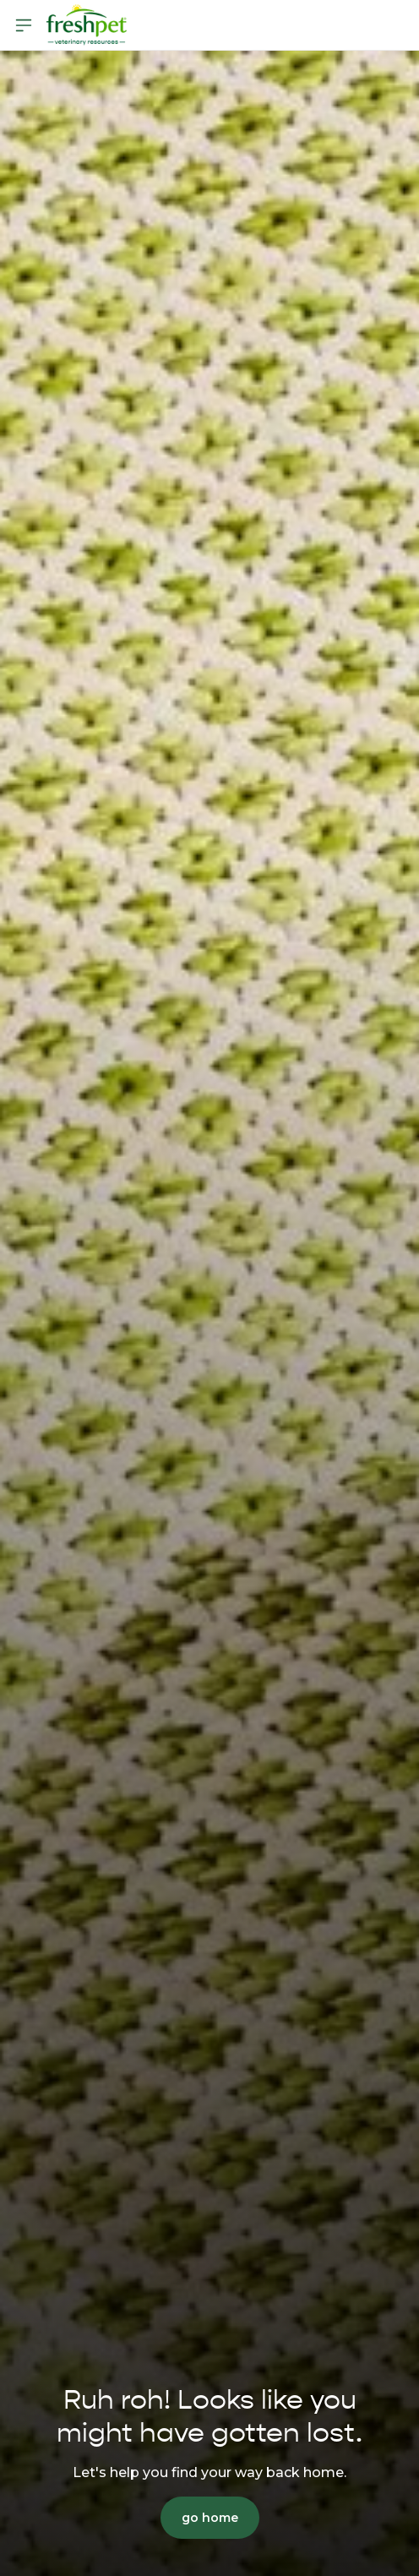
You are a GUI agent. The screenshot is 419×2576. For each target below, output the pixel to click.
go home (210, 2517)
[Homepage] (86, 25)
